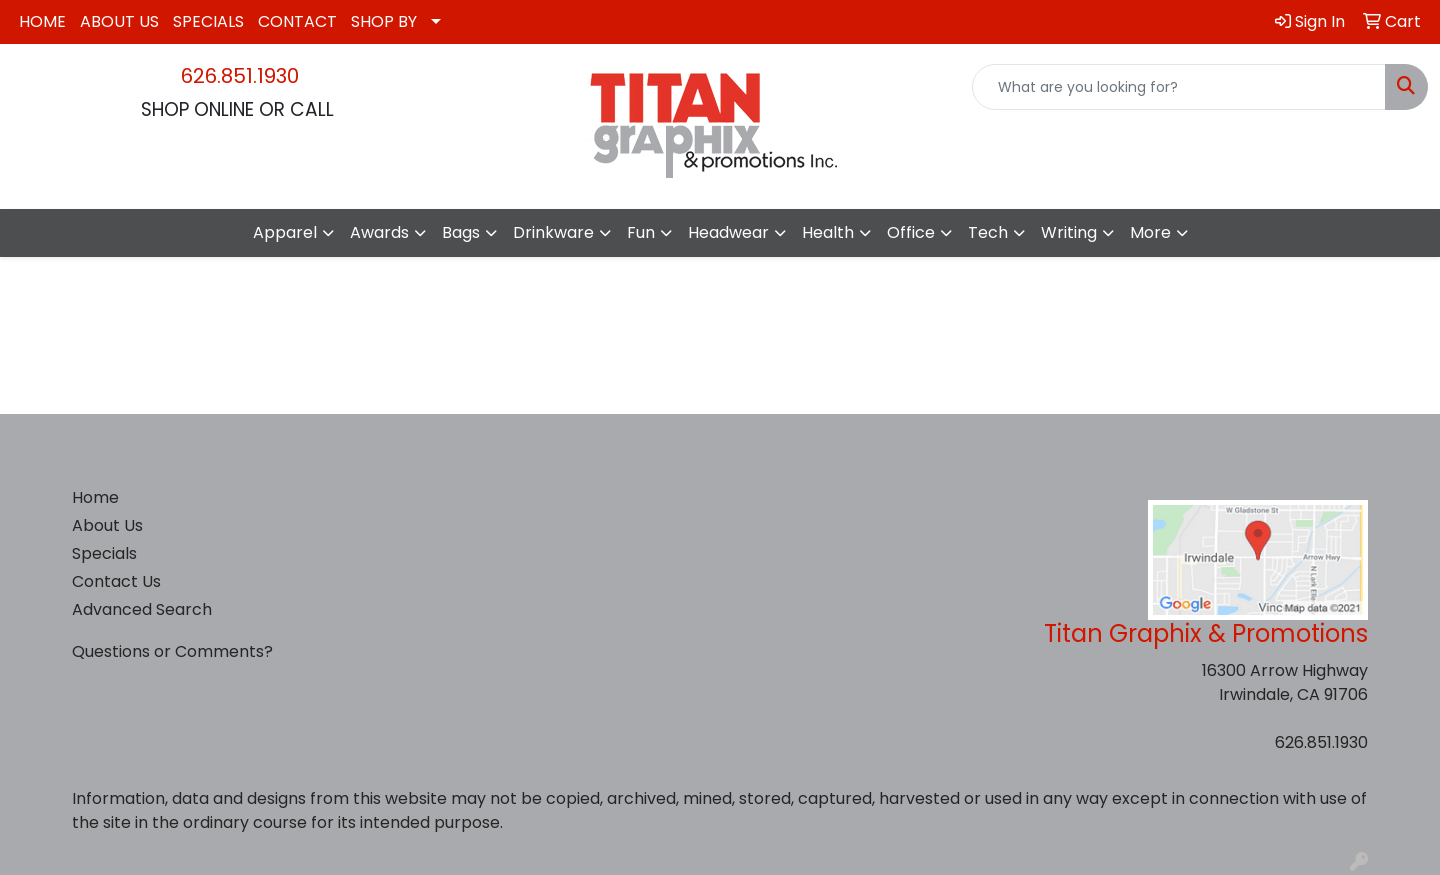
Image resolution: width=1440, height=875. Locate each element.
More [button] (1150, 232)
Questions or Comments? (172, 651)
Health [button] (828, 232)
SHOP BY (384, 21)
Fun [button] (641, 232)
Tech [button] (988, 232)
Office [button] (911, 232)
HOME (42, 21)
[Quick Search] (1179, 87)
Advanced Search (142, 609)
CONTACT (297, 21)
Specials (104, 553)
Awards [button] (379, 232)
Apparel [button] (285, 232)
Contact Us (116, 581)
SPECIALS (208, 21)
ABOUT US (119, 21)
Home (95, 497)
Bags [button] (461, 232)
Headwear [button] (728, 232)
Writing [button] (1069, 232)
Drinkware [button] (553, 232)
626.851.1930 (240, 76)
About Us (107, 525)
